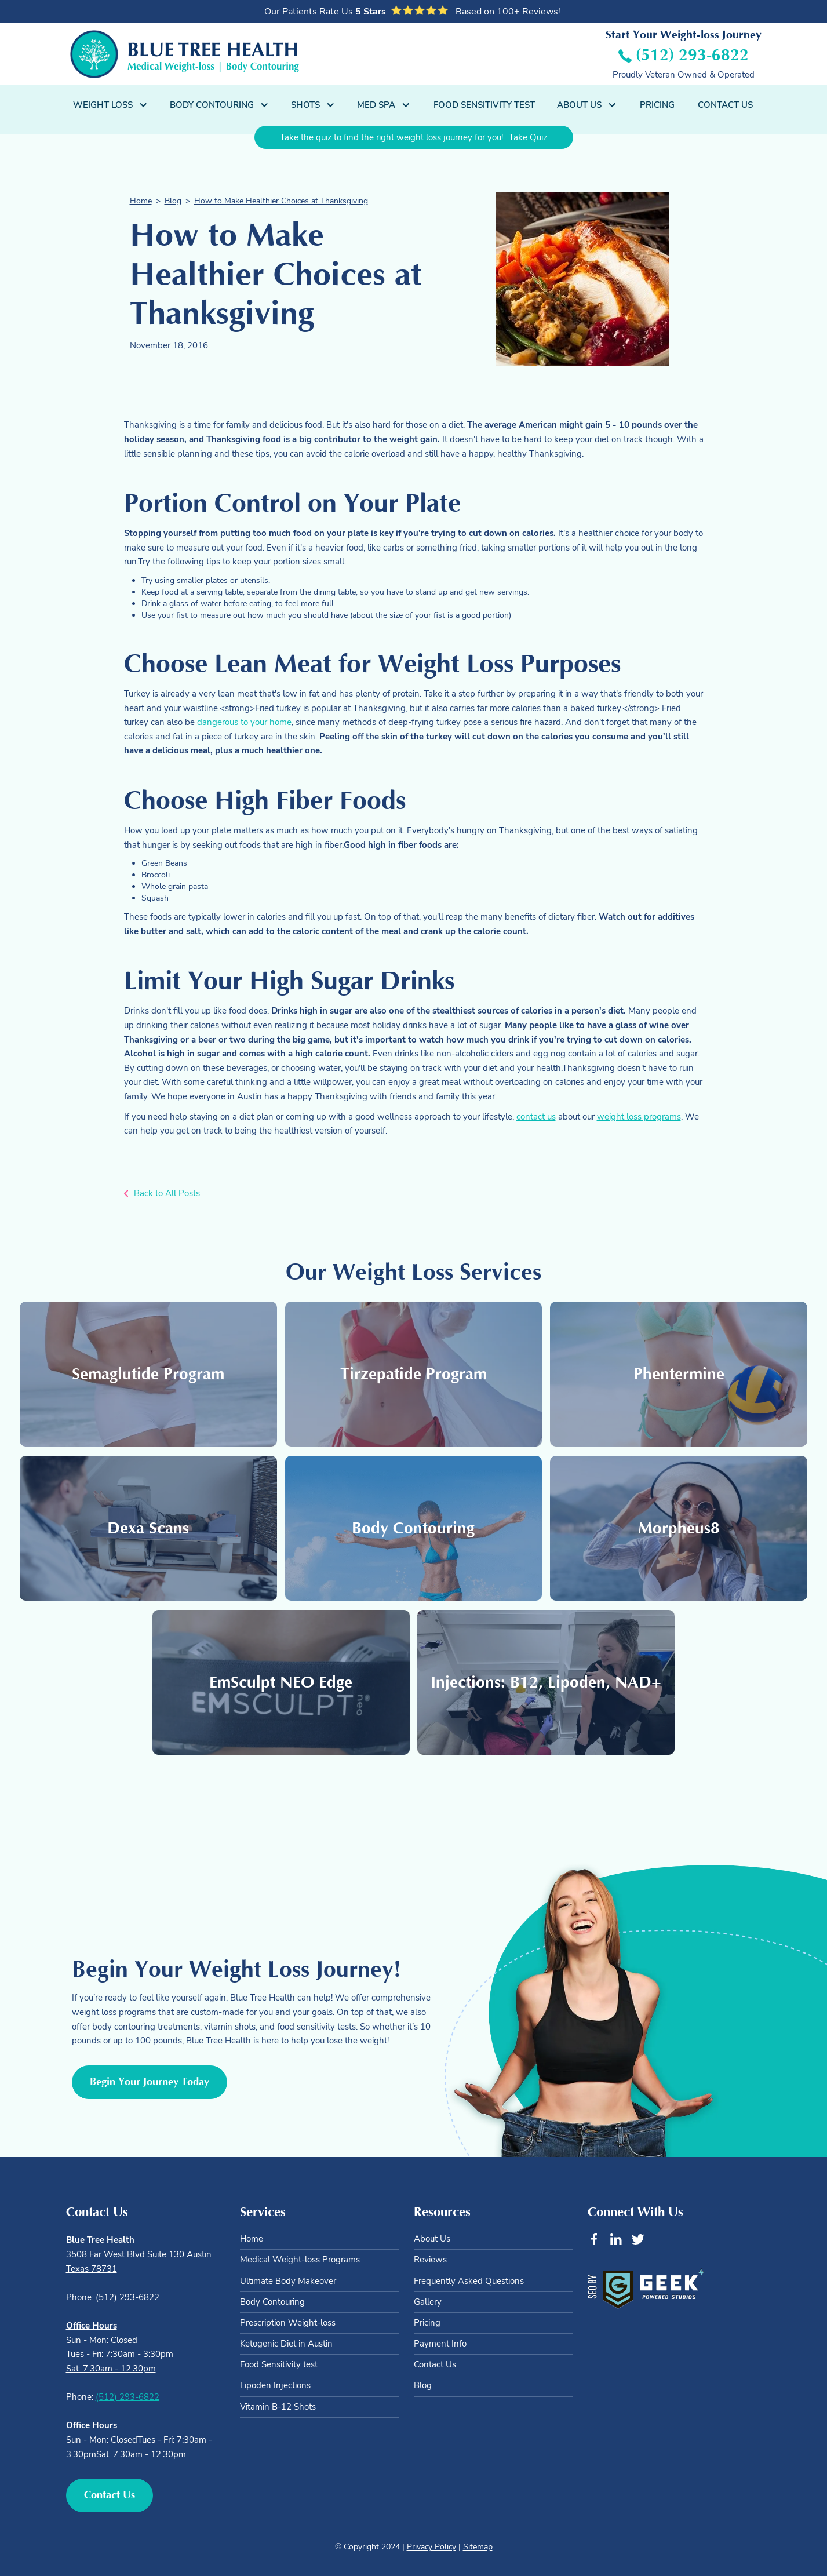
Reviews (430, 2259)
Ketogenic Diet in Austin (286, 2343)
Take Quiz (528, 137)
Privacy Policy (431, 2546)
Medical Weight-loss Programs (300, 2259)
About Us (432, 2239)
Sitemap (478, 2546)
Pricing (657, 105)
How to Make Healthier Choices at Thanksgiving (281, 200)
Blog (173, 200)
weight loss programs (639, 1116)
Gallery (428, 2302)
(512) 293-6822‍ (127, 2397)
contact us (536, 1116)
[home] (184, 54)
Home (141, 200)
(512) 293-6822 (692, 55)
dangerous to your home (244, 722)
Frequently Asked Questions (469, 2281)
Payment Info (440, 2343)
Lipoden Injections (275, 2385)
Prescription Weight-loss (288, 2323)
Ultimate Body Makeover (288, 2281)
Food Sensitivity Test (484, 105)
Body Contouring (272, 2302)
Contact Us (725, 105)
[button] (111, 105)
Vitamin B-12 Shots (278, 2407)
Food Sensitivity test (279, 2364)
